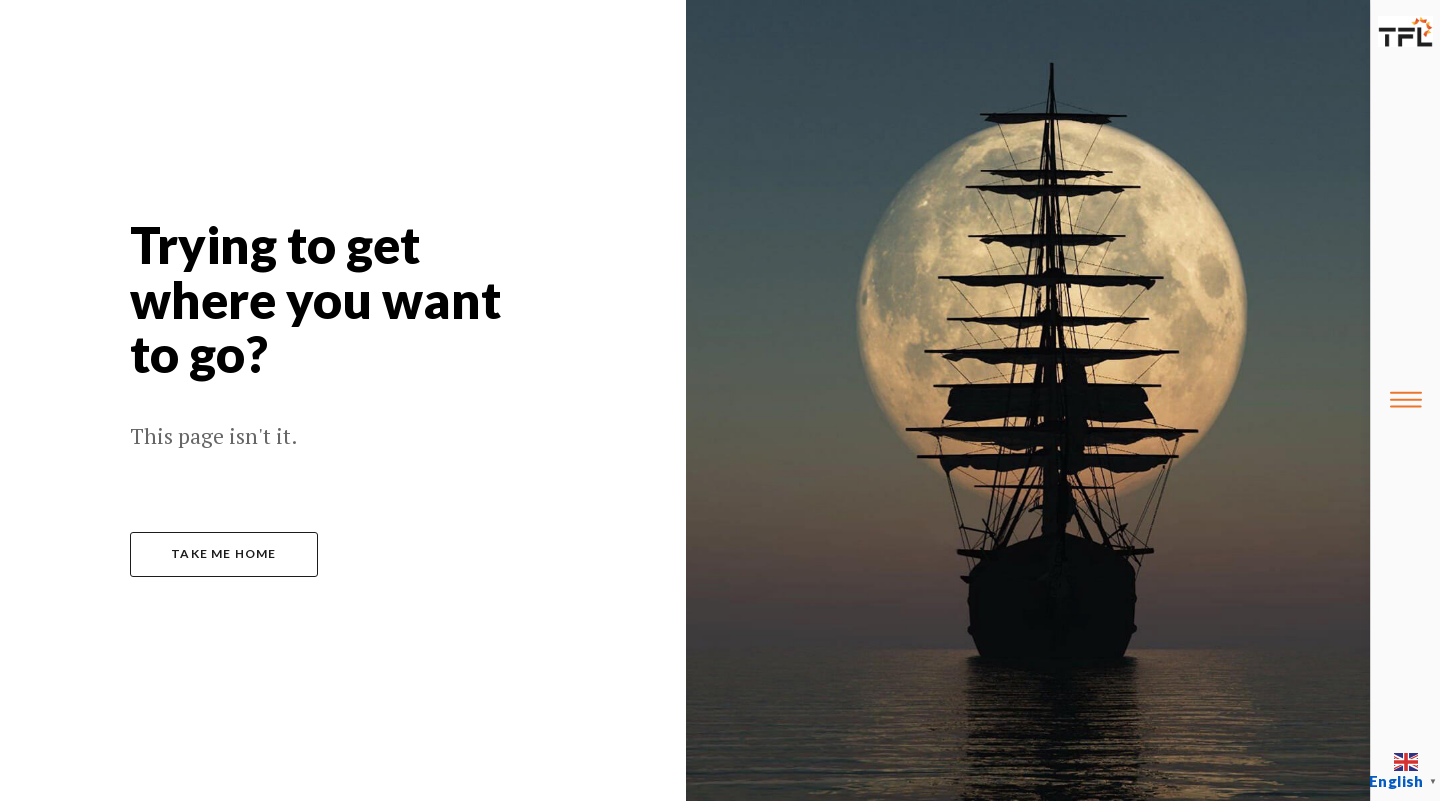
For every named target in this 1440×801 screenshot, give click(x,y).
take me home (223, 553)
